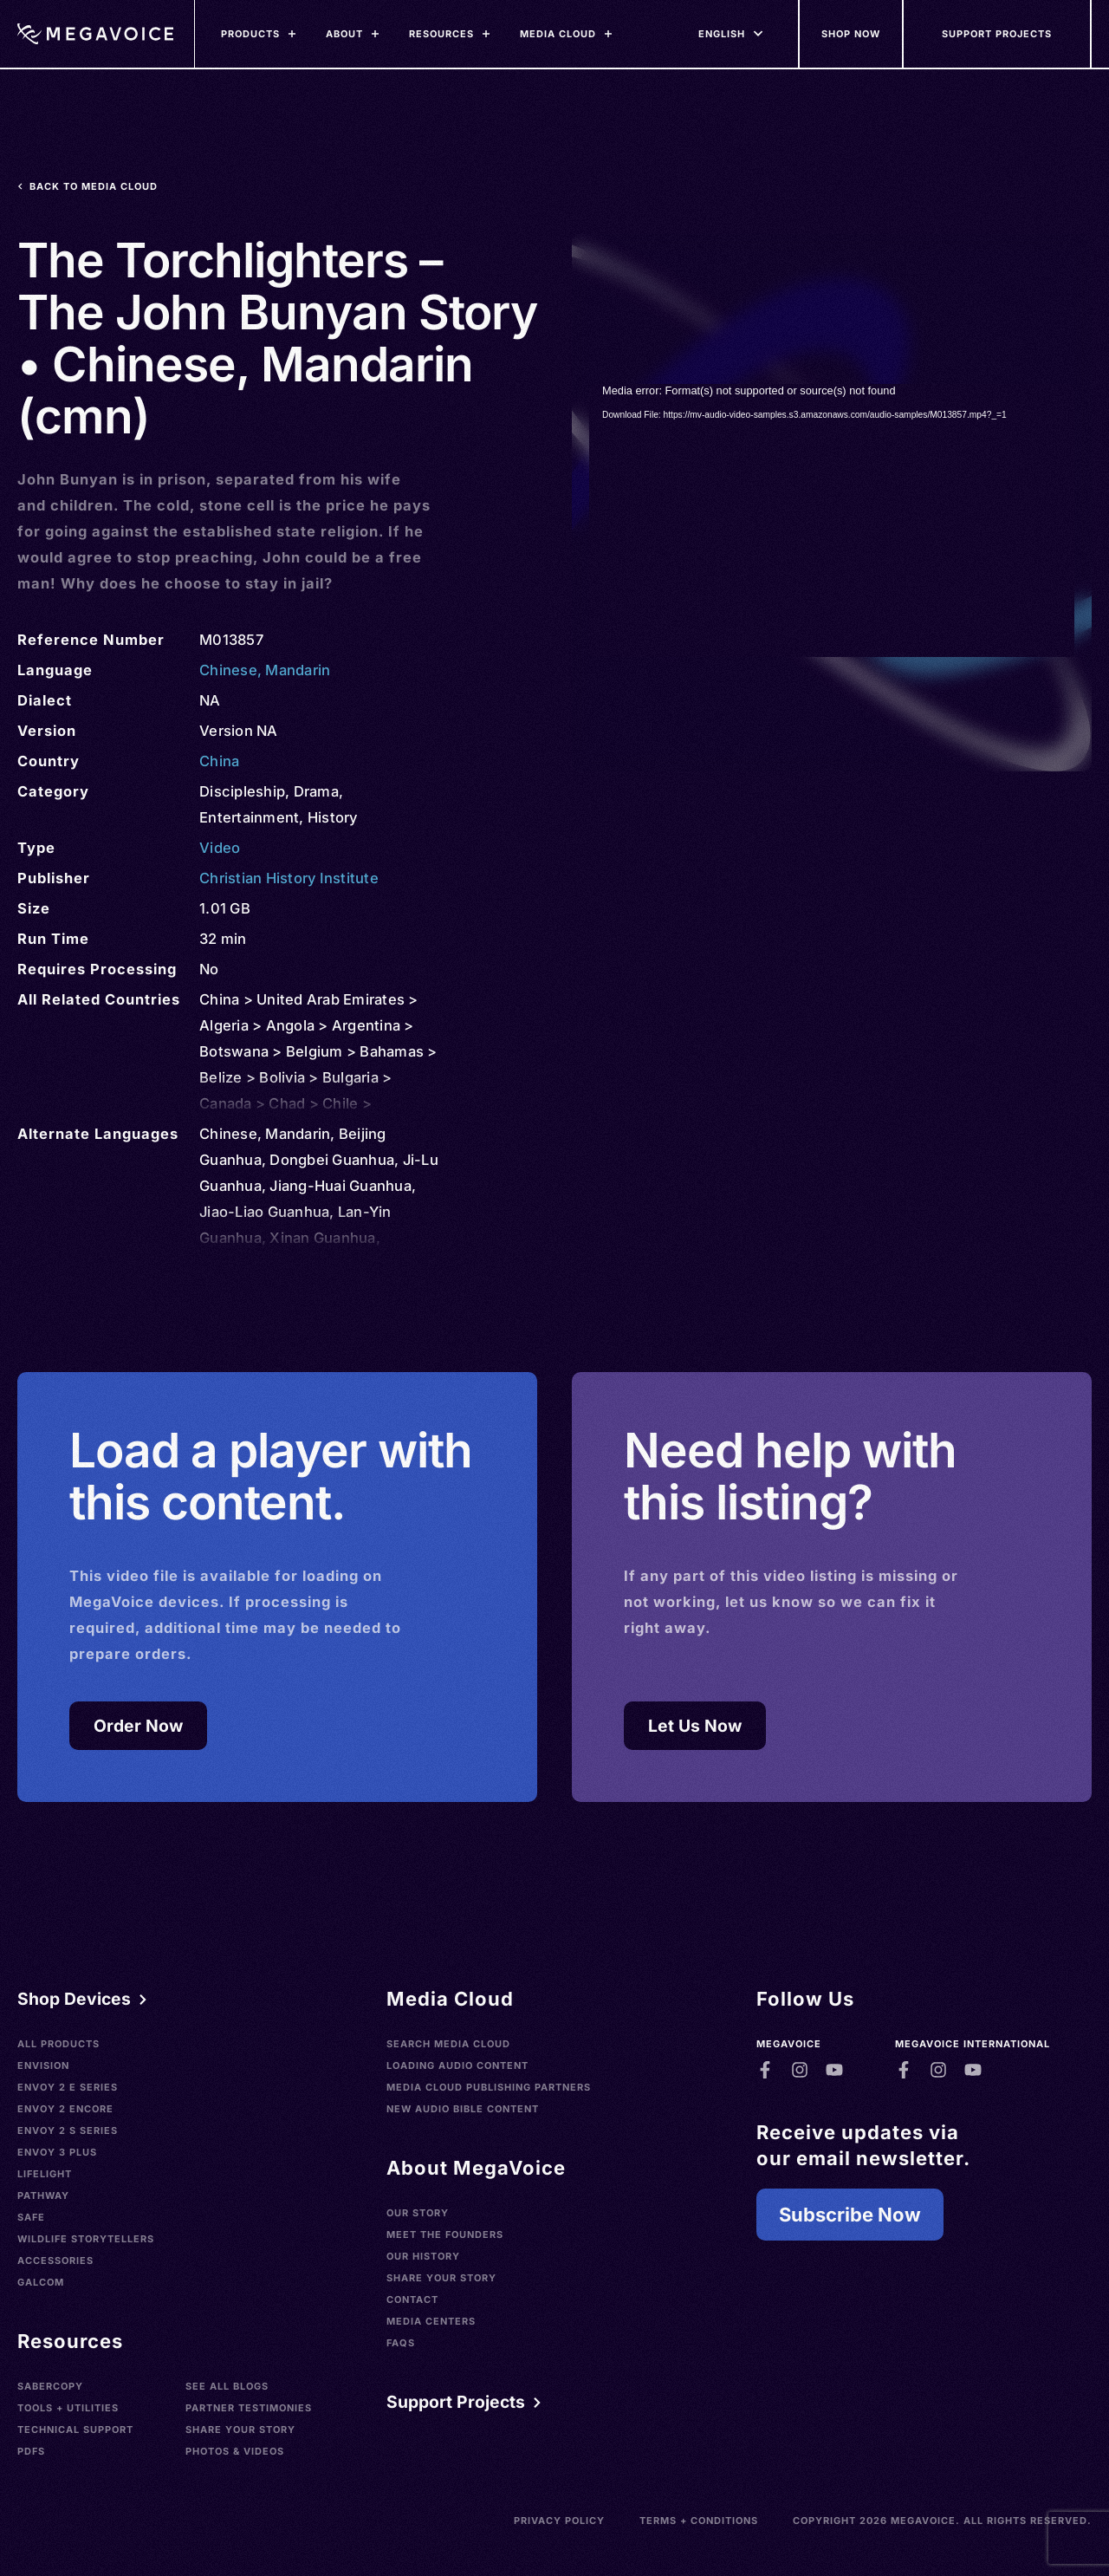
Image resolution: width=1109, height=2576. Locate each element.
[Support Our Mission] (998, 34)
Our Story (417, 2213)
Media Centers (431, 2321)
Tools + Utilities (68, 2408)
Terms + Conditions (698, 2520)
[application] (831, 520)
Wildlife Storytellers (85, 2239)
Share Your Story (240, 2429)
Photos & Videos (234, 2451)
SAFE (31, 2217)
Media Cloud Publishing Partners (488, 2087)
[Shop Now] (852, 34)
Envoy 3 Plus (57, 2152)
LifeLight (44, 2174)
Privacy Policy (559, 2520)
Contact (412, 2299)
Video (219, 847)
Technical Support (75, 2429)
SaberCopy (50, 2386)
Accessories (55, 2260)
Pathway (43, 2195)
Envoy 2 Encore (65, 2109)
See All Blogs (227, 2386)
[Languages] (721, 33)
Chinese (228, 670)
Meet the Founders (444, 2234)
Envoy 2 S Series (67, 2130)
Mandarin (297, 670)
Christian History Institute (289, 878)
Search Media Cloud (448, 2044)
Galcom (40, 2282)
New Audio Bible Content (462, 2109)
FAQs (400, 2343)
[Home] (95, 33)
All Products (58, 2044)
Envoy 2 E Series (67, 2087)
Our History (423, 2256)
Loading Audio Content (457, 2065)
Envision (43, 2065)
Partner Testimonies (248, 2408)
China (219, 761)
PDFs (31, 2451)
